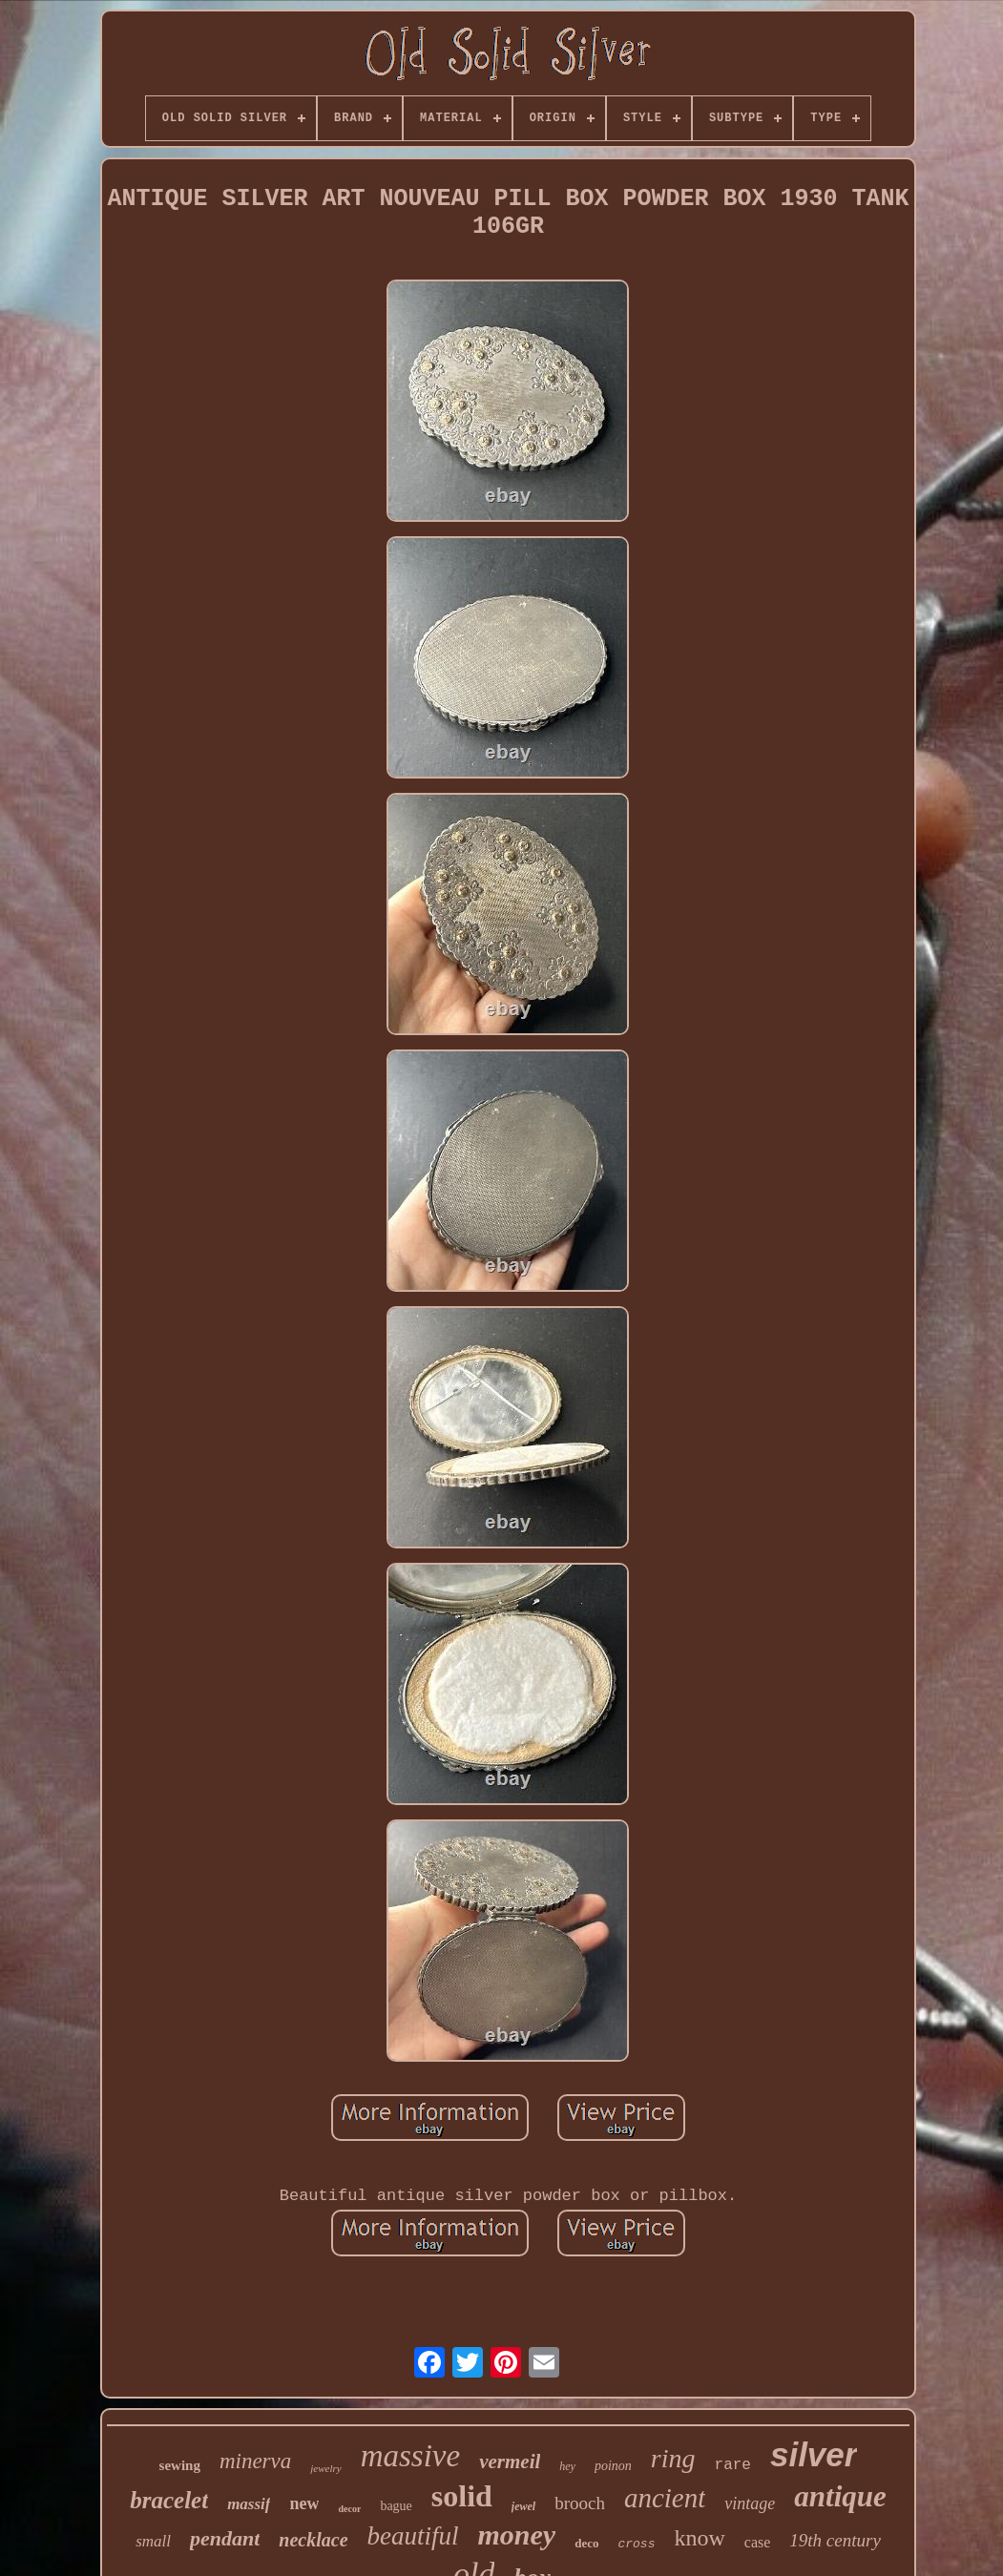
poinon (613, 2466)
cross (636, 2544)
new (304, 2503)
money (517, 2534)
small (153, 2541)
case (757, 2542)
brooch (579, 2503)
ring (673, 2458)
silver (813, 2454)
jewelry (325, 2468)
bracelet (169, 2500)
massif (248, 2504)
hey (567, 2466)
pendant (225, 2538)
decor (349, 2508)
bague (395, 2506)
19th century (835, 2540)
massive (410, 2456)
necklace (313, 2539)
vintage (749, 2503)
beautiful (413, 2536)
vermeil (509, 2461)
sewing (179, 2465)
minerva (255, 2461)
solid (461, 2496)
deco (586, 2543)
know (699, 2537)
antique (840, 2496)
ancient (664, 2498)
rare (733, 2465)
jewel (523, 2506)
